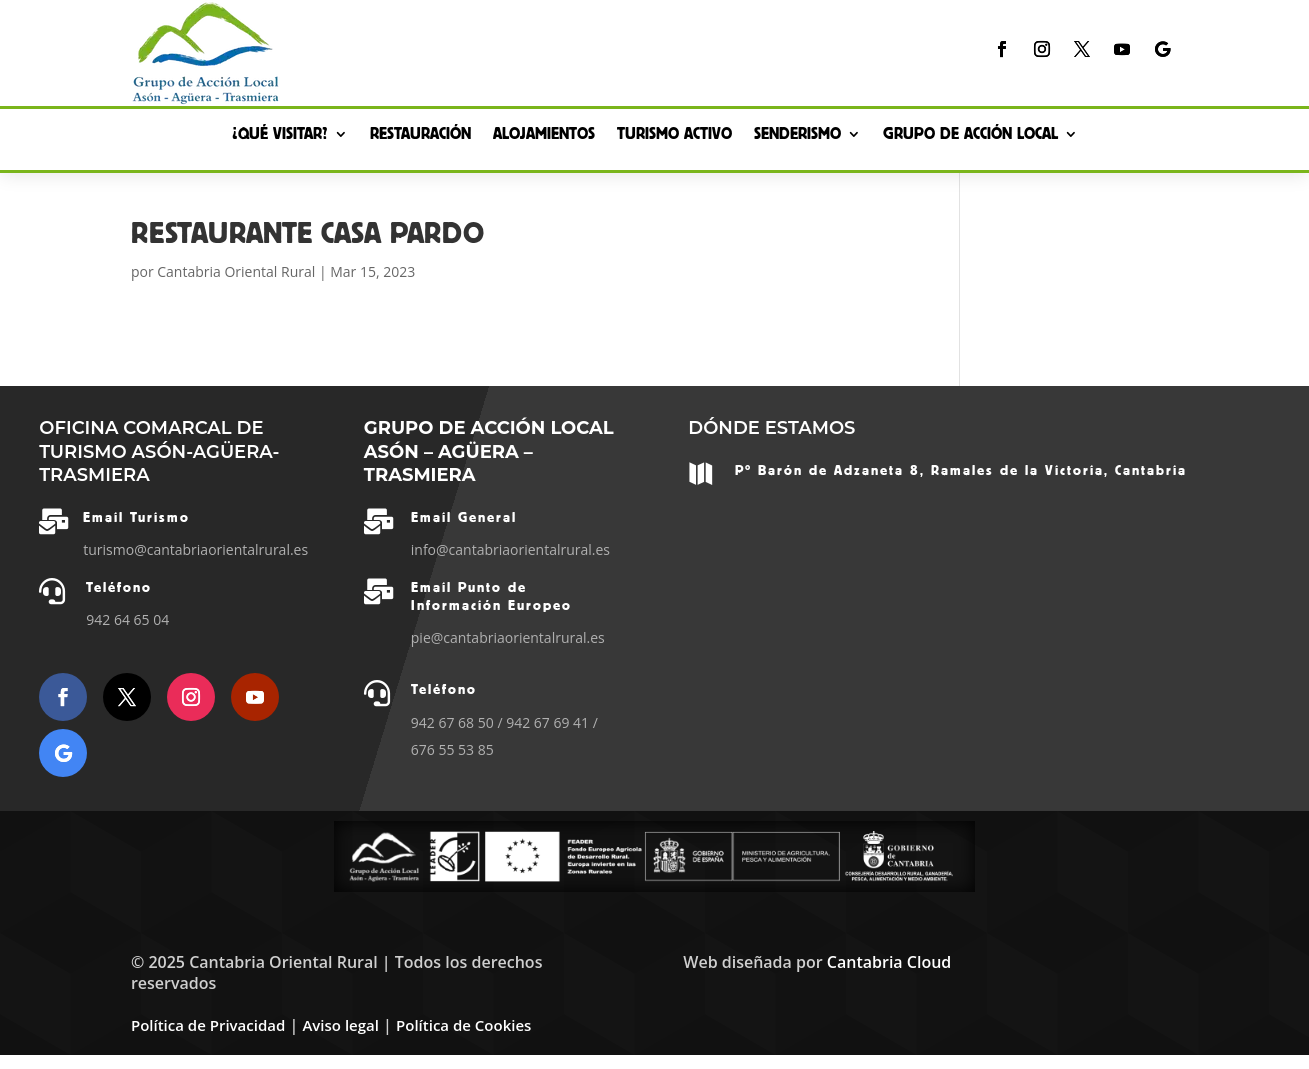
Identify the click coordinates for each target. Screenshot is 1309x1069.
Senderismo (797, 135)
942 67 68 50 (452, 722)
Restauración (420, 135)
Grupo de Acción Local (970, 135)
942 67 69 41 (547, 722)
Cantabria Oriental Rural (236, 271)
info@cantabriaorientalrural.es (510, 549)
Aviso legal (340, 1025)
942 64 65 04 (127, 619)
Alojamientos (544, 135)
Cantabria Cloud (889, 962)
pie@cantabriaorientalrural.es (508, 637)
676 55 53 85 (452, 749)
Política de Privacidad (208, 1025)
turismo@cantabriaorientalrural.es (195, 549)
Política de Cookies (463, 1025)
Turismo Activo (674, 135)
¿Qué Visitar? (280, 135)
